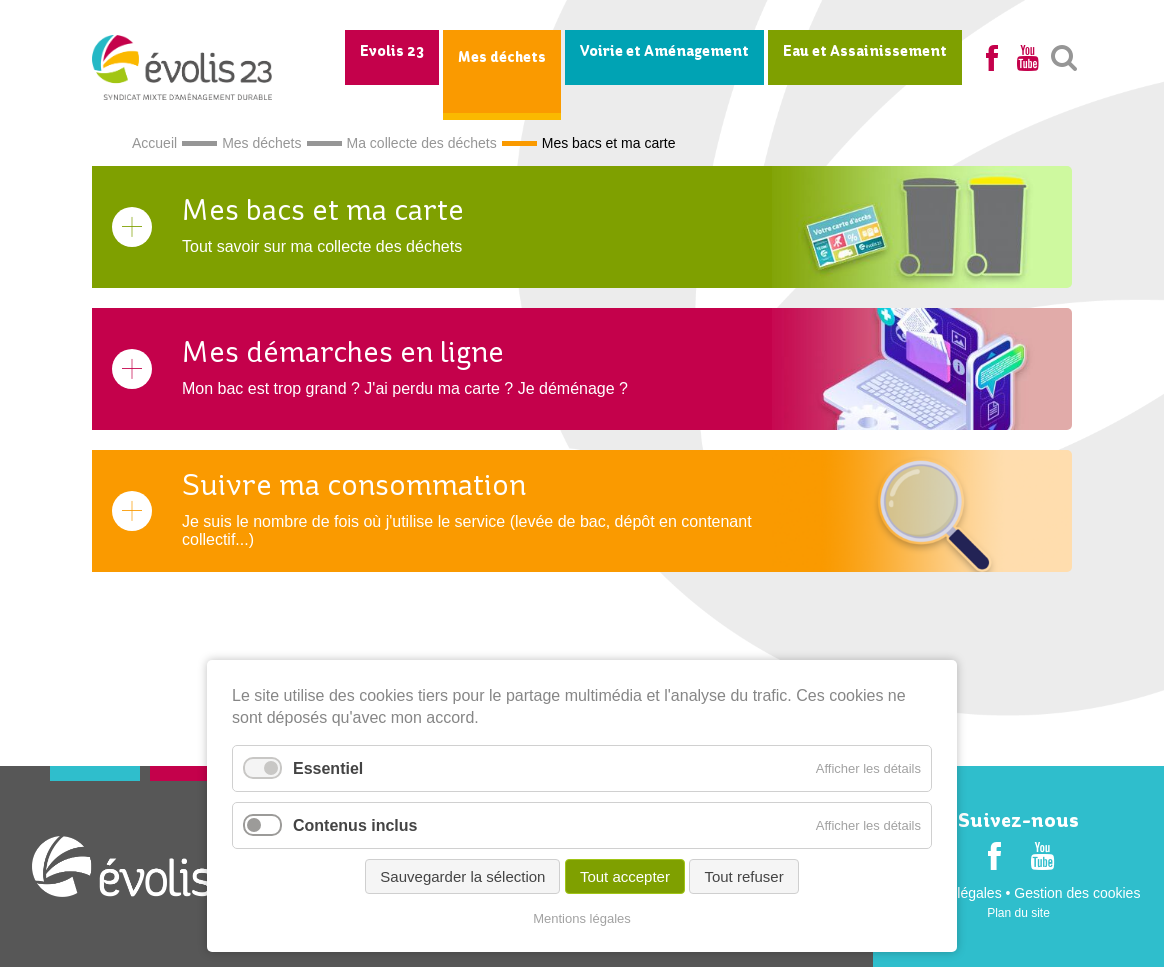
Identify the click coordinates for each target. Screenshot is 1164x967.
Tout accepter (625, 876)
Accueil (154, 143)
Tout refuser (743, 876)
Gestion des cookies (1077, 893)
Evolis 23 (392, 52)
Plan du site (1018, 913)
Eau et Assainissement (865, 52)
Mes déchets (502, 58)
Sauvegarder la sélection (462, 876)
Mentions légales (582, 918)
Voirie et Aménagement (664, 52)
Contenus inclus (355, 825)
